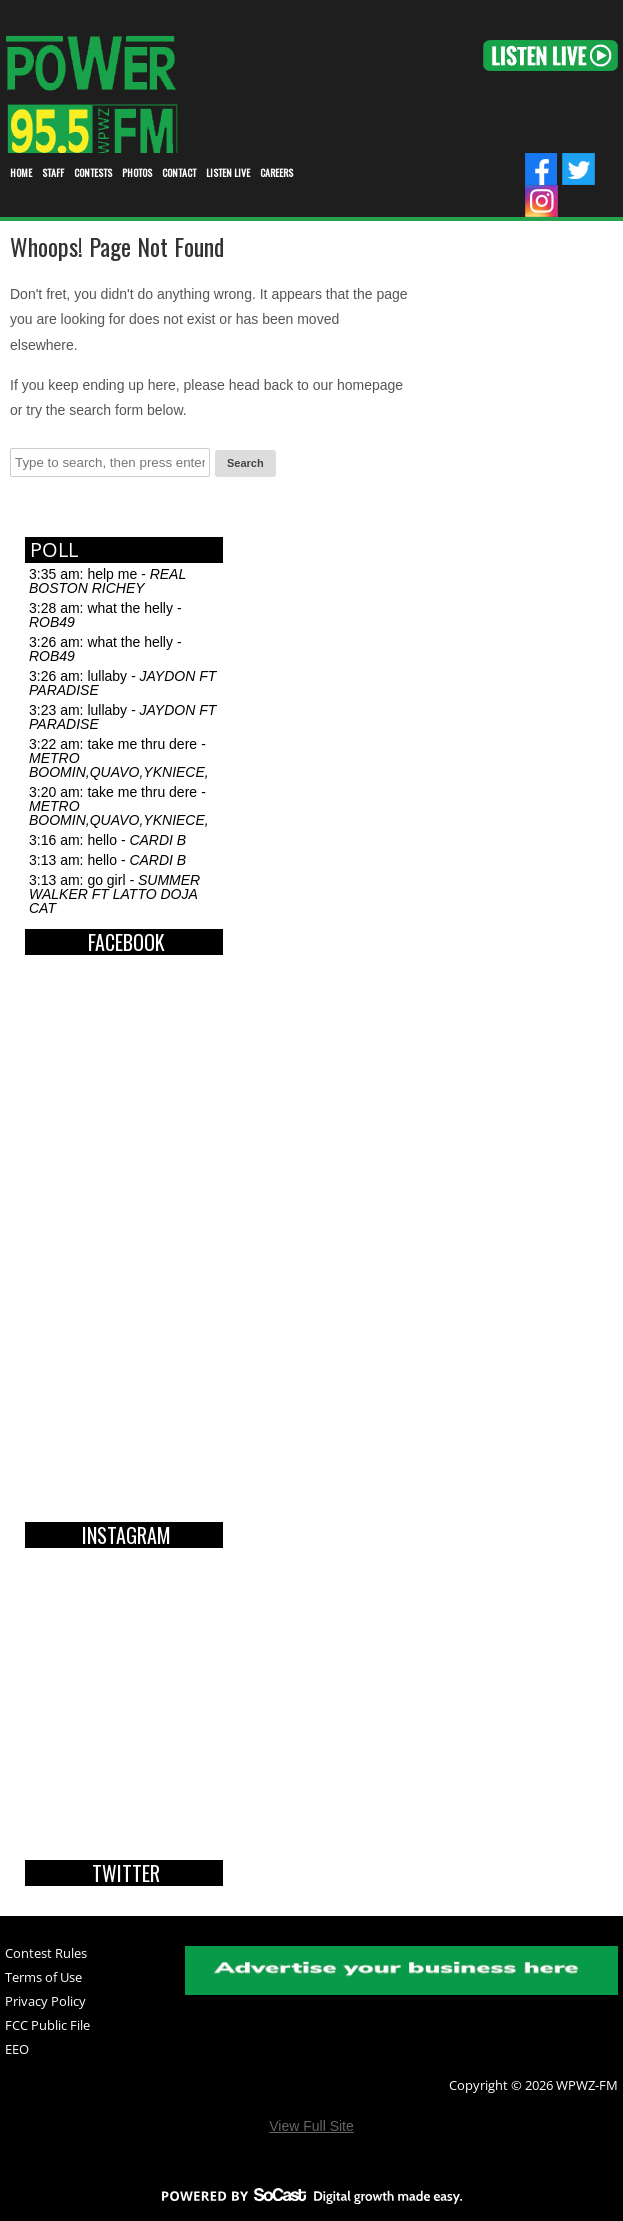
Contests (93, 172)
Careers (276, 172)
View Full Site (311, 2126)
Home (21, 172)
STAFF (53, 172)
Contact (179, 172)
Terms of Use (43, 1978)
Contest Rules (46, 1954)
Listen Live (228, 172)
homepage (370, 385)
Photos (137, 172)
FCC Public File (47, 2026)
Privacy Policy (45, 2002)
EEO (17, 2050)
